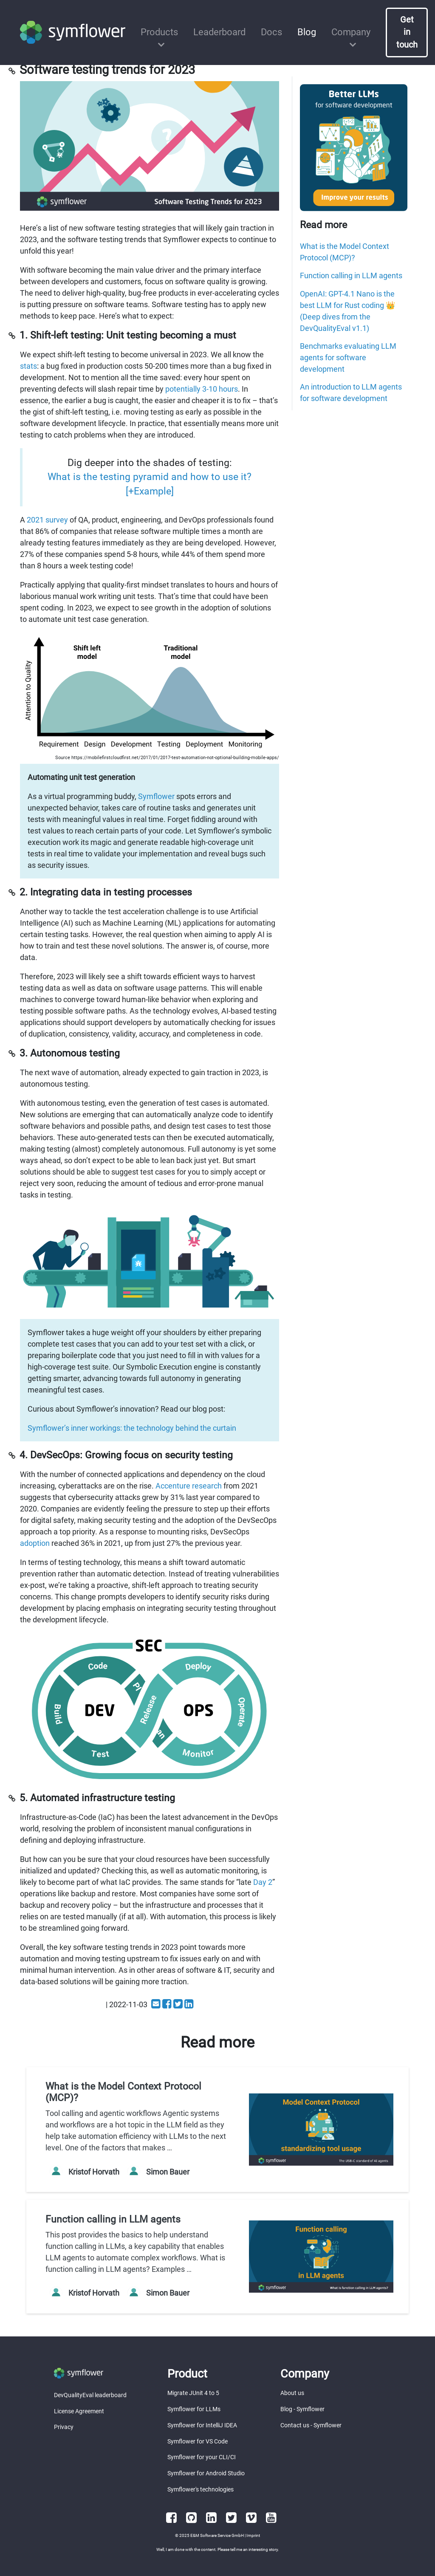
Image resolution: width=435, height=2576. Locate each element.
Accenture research (188, 1485)
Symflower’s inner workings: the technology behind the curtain (132, 1428)
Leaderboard (219, 32)
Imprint (253, 2535)
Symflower (156, 796)
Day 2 (262, 1882)
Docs (271, 32)
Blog (306, 32)
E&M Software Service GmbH (217, 2535)
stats (28, 366)
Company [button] (350, 32)
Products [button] (159, 32)
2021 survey (47, 519)
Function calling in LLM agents (351, 275)
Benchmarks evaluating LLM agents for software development (348, 357)
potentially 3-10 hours (201, 388)
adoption (35, 1543)
